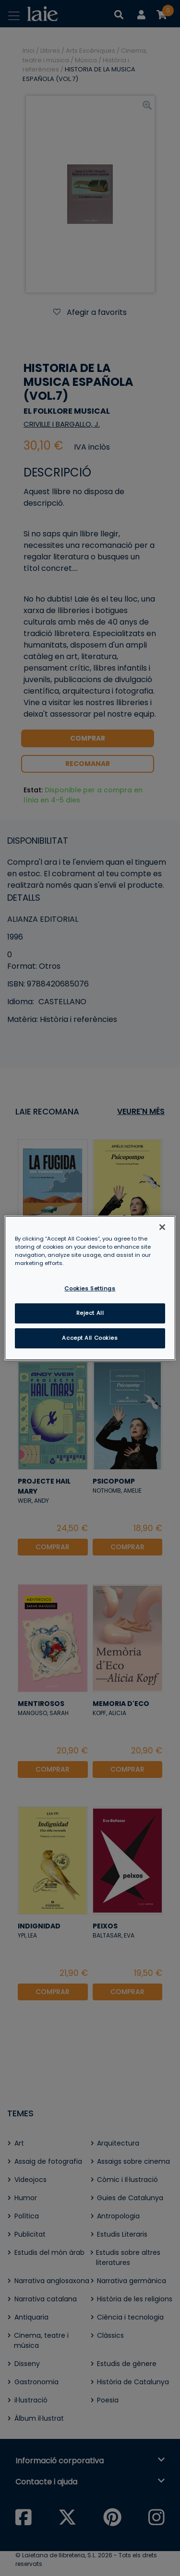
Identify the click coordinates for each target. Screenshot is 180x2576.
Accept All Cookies (90, 1338)
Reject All (90, 1313)
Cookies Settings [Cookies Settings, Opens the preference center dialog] (89, 1288)
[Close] (162, 1227)
